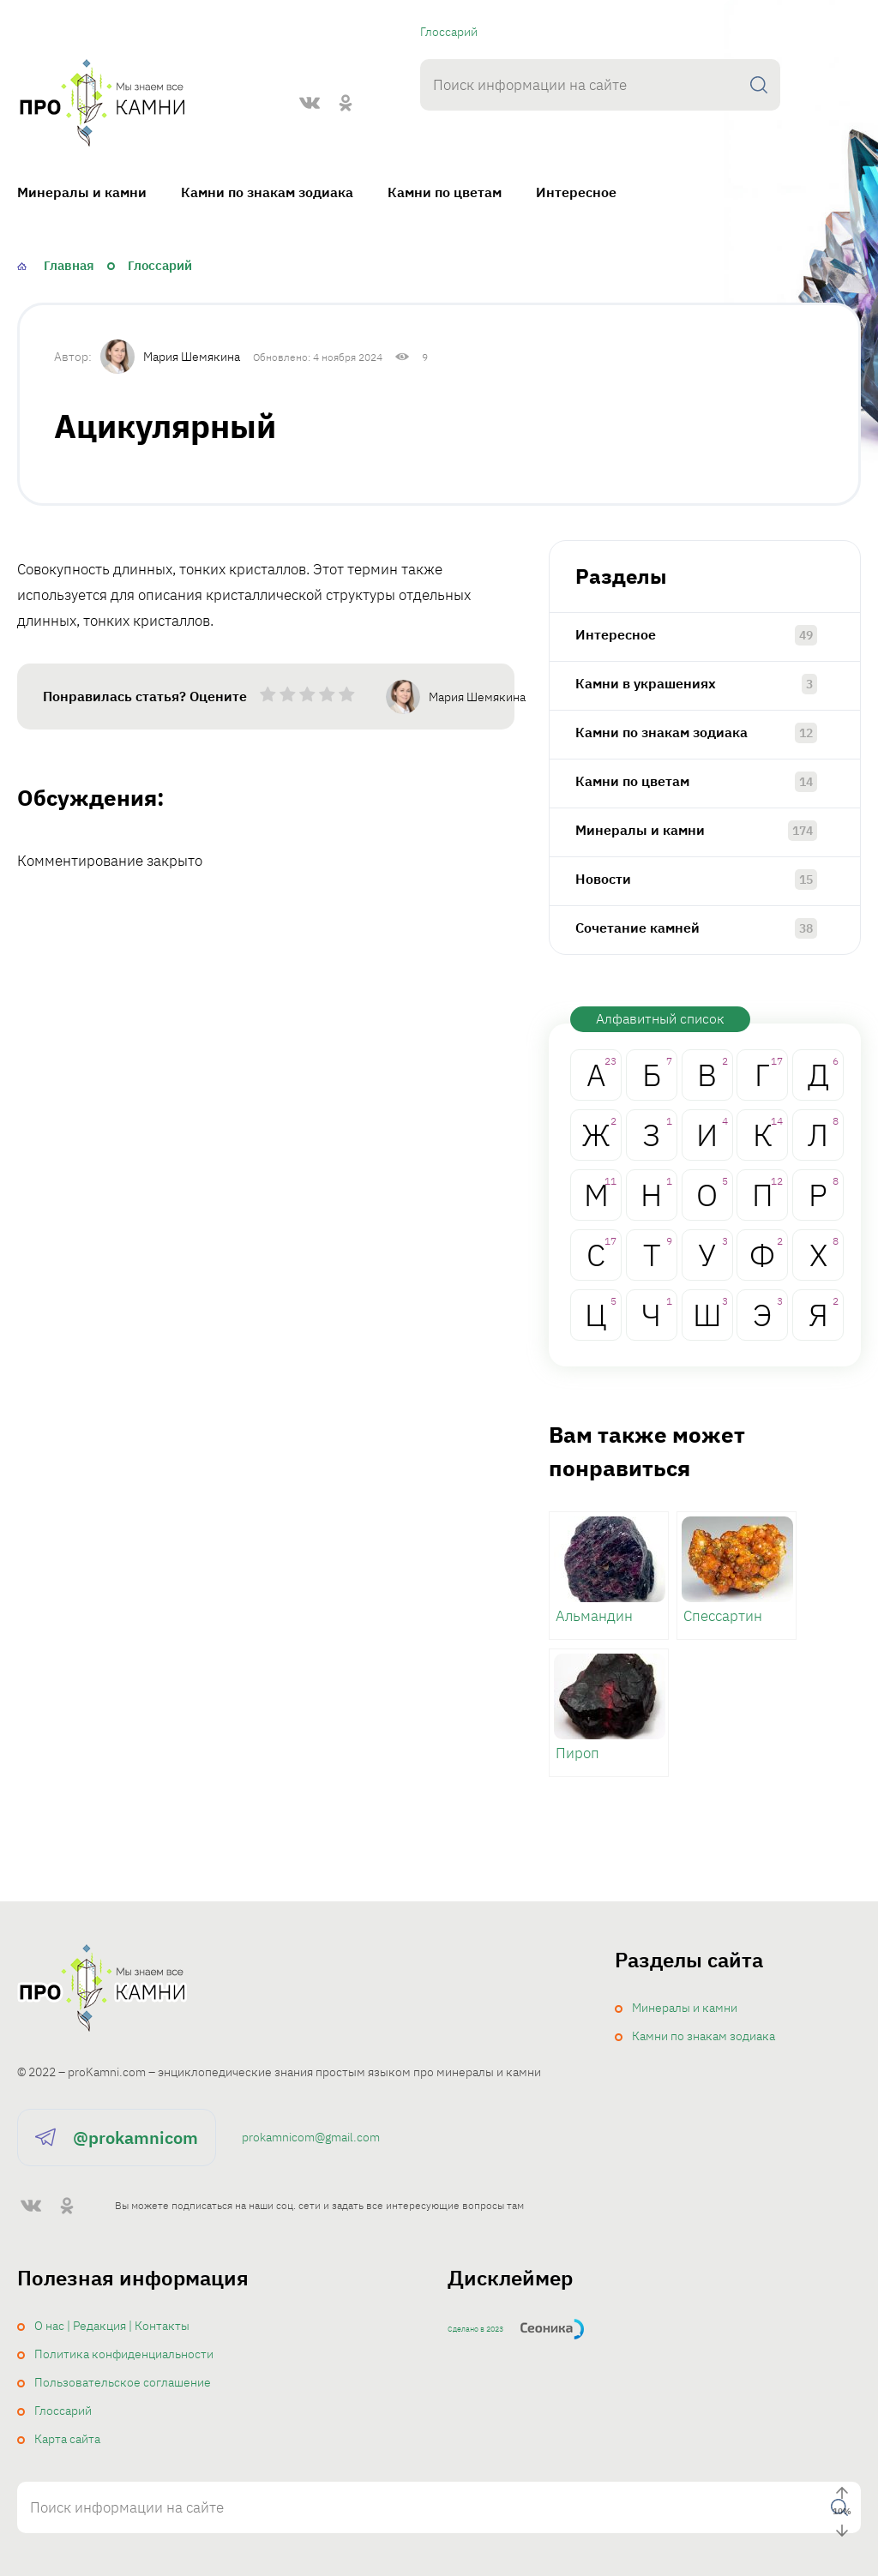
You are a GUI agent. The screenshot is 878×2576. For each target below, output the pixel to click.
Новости (603, 878)
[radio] (268, 698)
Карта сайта (67, 2439)
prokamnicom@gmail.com (311, 2137)
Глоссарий (449, 31)
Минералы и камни (82, 192)
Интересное (576, 192)
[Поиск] (758, 84)
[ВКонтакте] (309, 103)
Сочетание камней (637, 927)
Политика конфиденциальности (123, 2354)
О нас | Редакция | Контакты (111, 2325)
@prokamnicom (135, 2137)
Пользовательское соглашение (122, 2382)
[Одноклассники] (345, 103)
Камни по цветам (445, 192)
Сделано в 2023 (475, 2328)
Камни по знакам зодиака (267, 192)
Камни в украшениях (645, 683)
